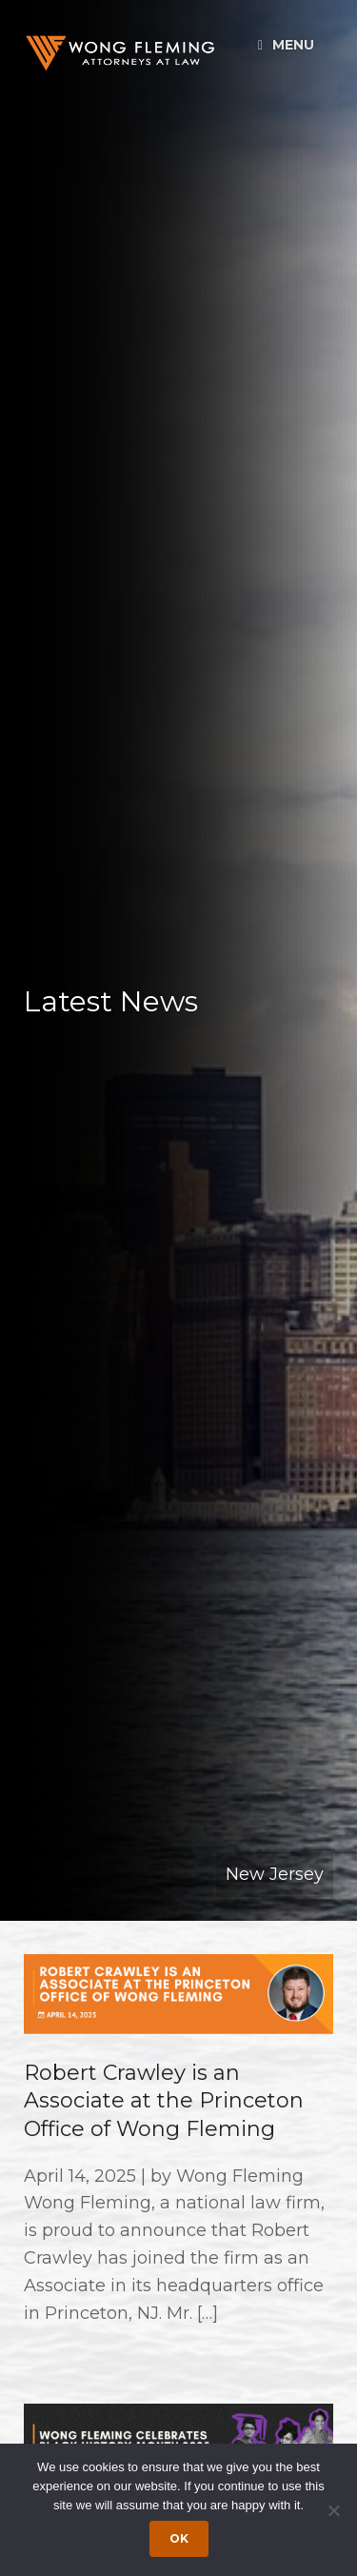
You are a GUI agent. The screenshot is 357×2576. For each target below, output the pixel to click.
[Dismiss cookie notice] (333, 2510)
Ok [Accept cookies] (178, 2538)
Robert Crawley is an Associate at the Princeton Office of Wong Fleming (164, 2101)
